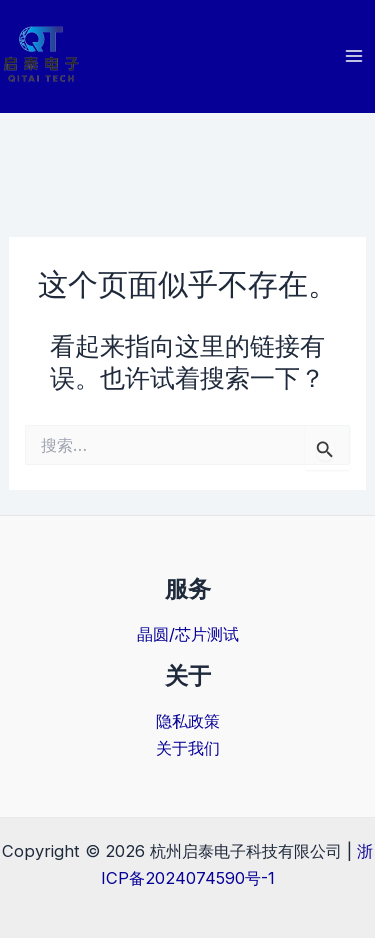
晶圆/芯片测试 (188, 634)
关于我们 (188, 748)
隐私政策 (188, 721)
